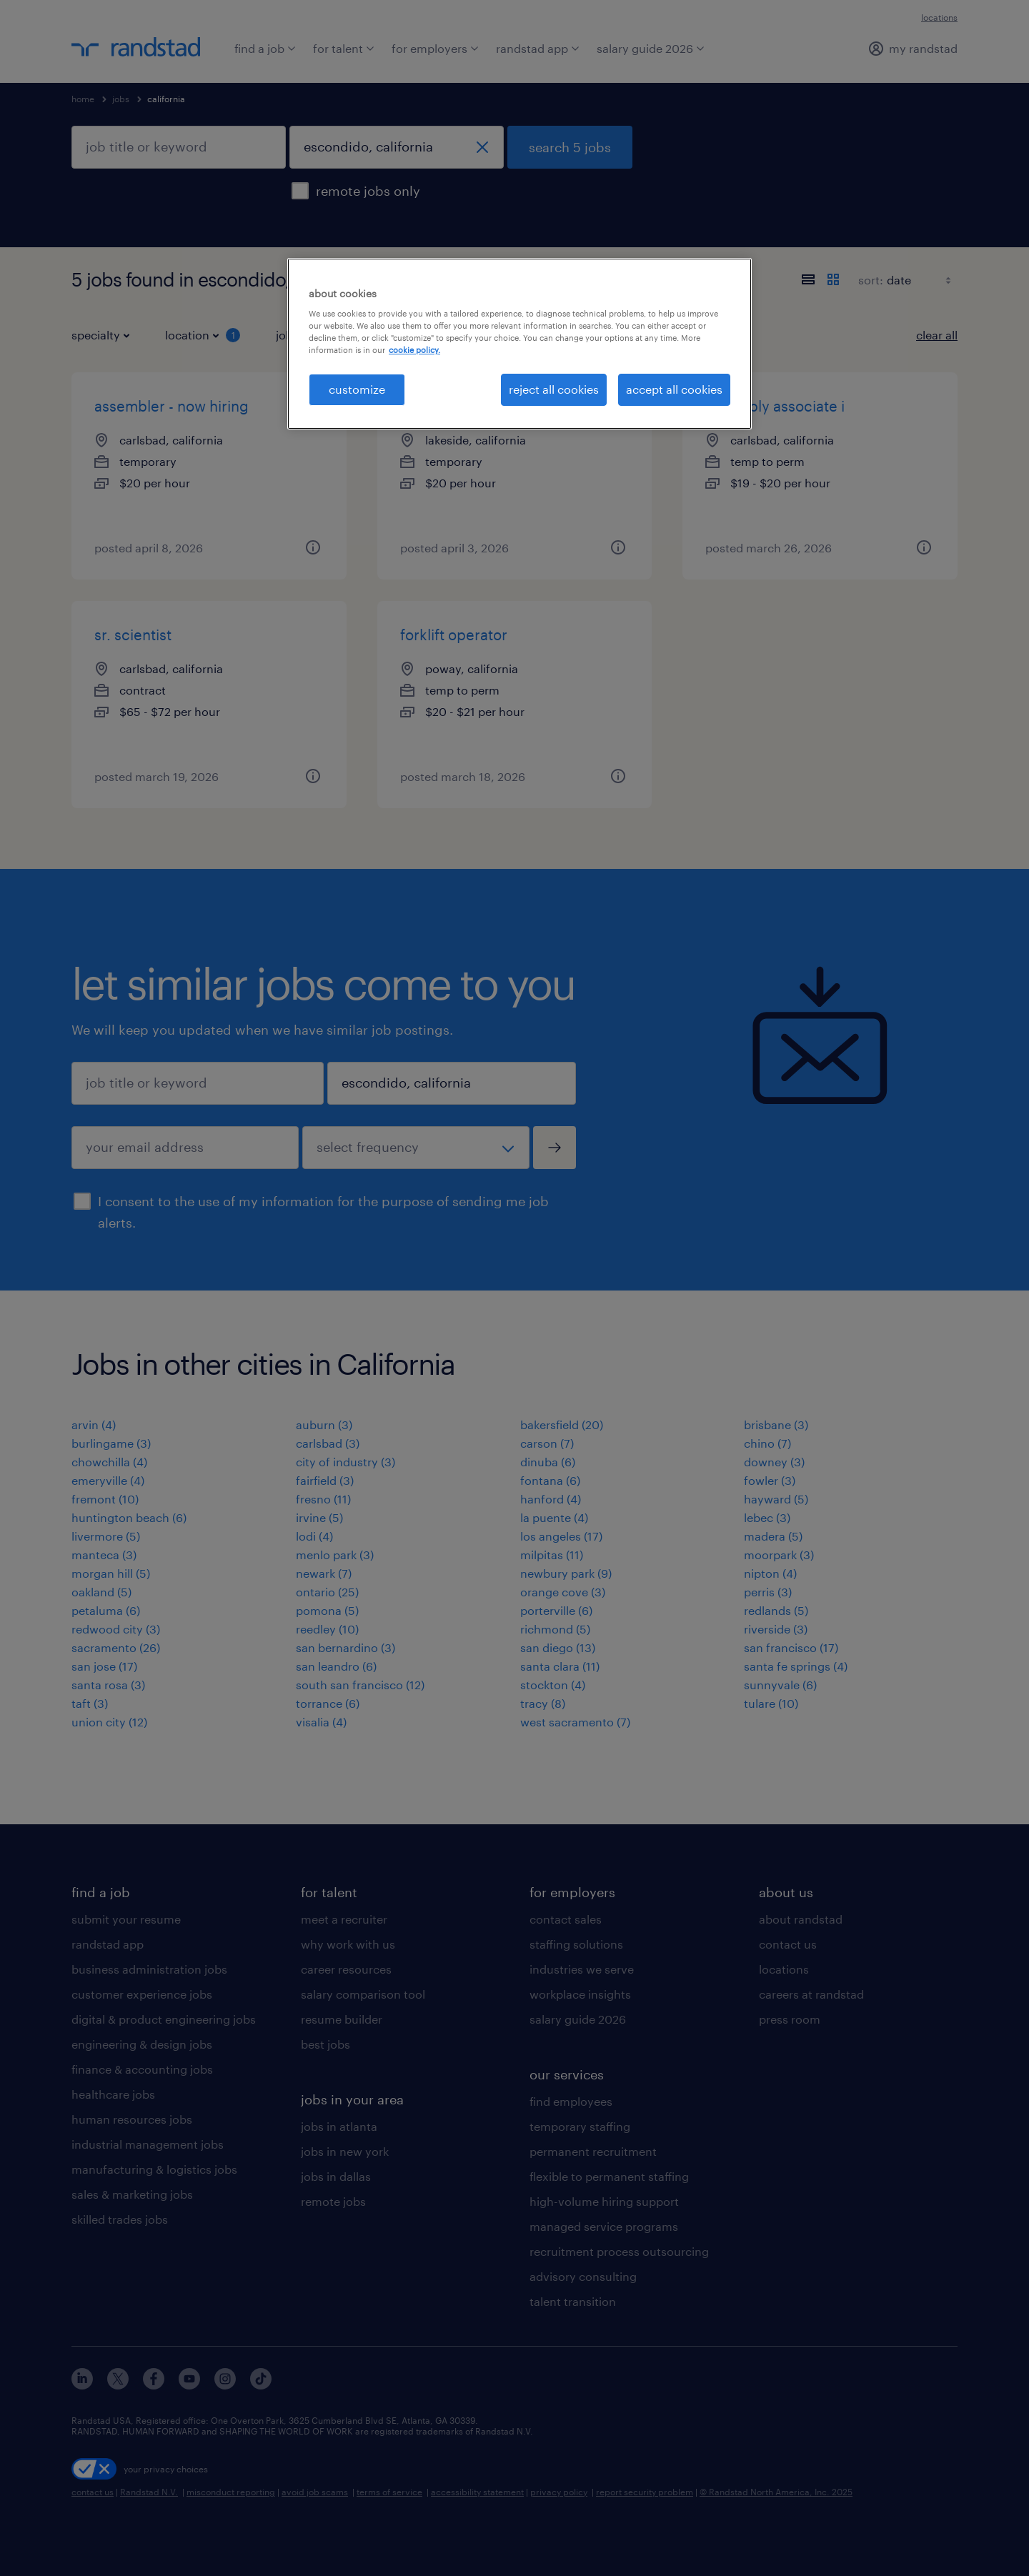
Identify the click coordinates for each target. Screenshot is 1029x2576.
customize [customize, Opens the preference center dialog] (357, 389)
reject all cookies (554, 389)
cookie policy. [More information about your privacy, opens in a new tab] (414, 349)
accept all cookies (674, 389)
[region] (519, 343)
